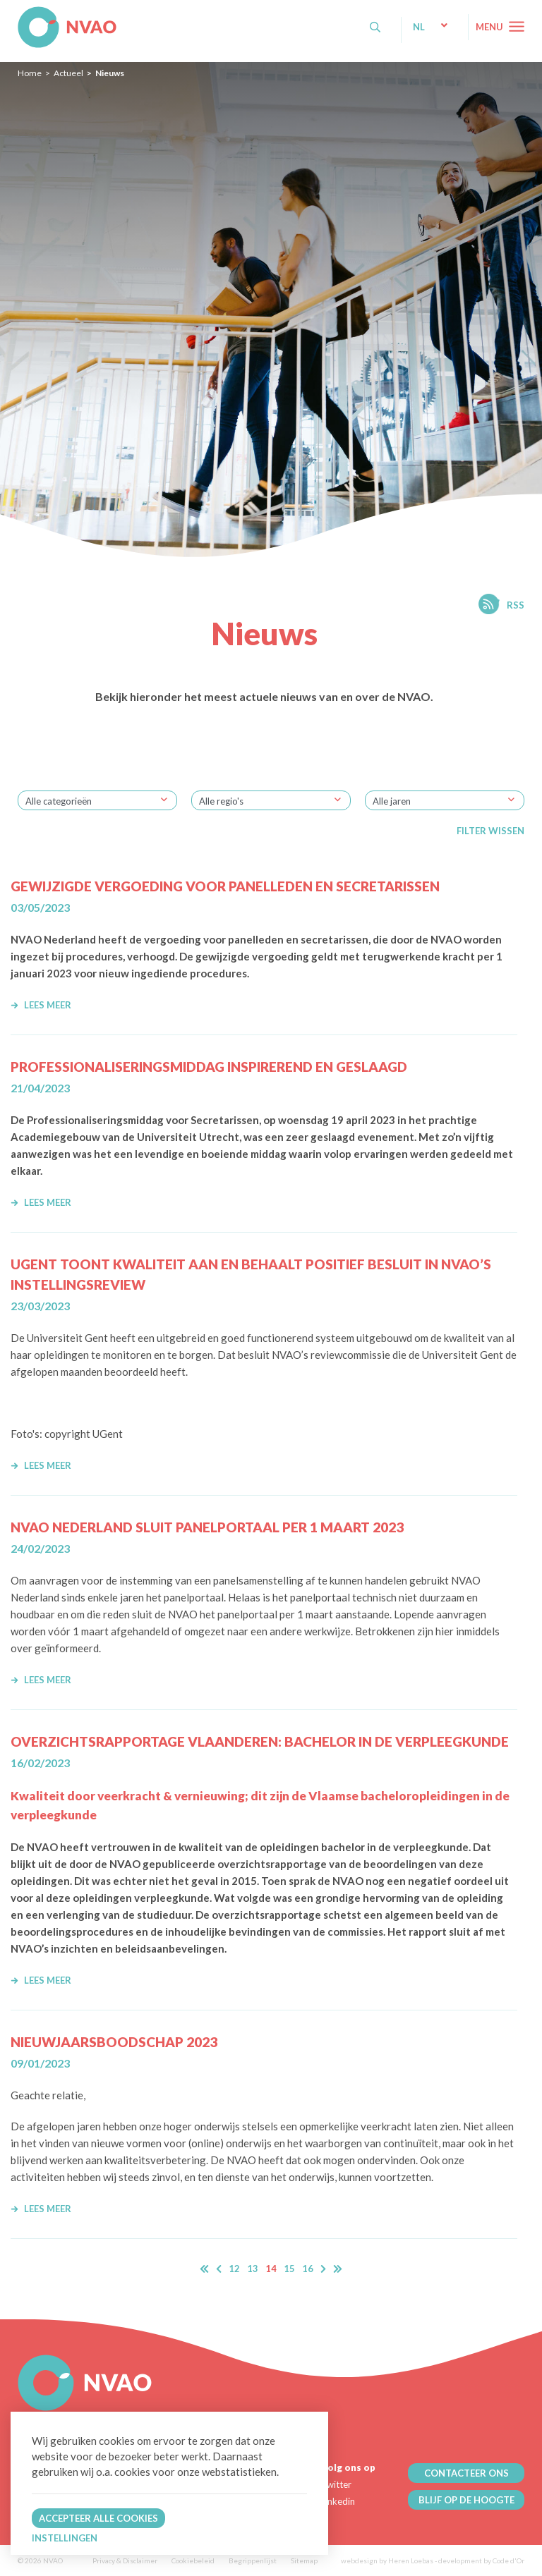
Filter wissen (490, 830)
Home (30, 73)
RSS (515, 605)
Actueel (68, 73)
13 (252, 2268)
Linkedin (338, 2501)
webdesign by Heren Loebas (387, 2560)
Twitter (336, 2484)
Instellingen (64, 2538)
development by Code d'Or (481, 2560)
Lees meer (41, 1005)
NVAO (19, 13)
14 (271, 2268)
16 (307, 2268)
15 (289, 2268)
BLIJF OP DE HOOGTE (466, 2499)
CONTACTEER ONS (466, 2473)
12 (234, 2268)
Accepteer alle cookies (98, 2518)
